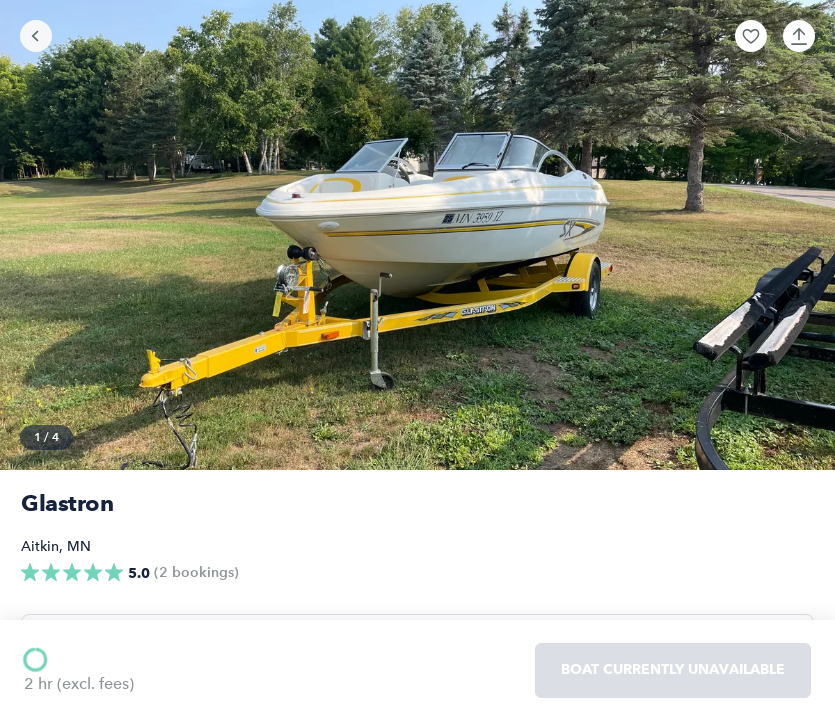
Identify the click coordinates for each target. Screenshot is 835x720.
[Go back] (36, 36)
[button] (751, 36)
